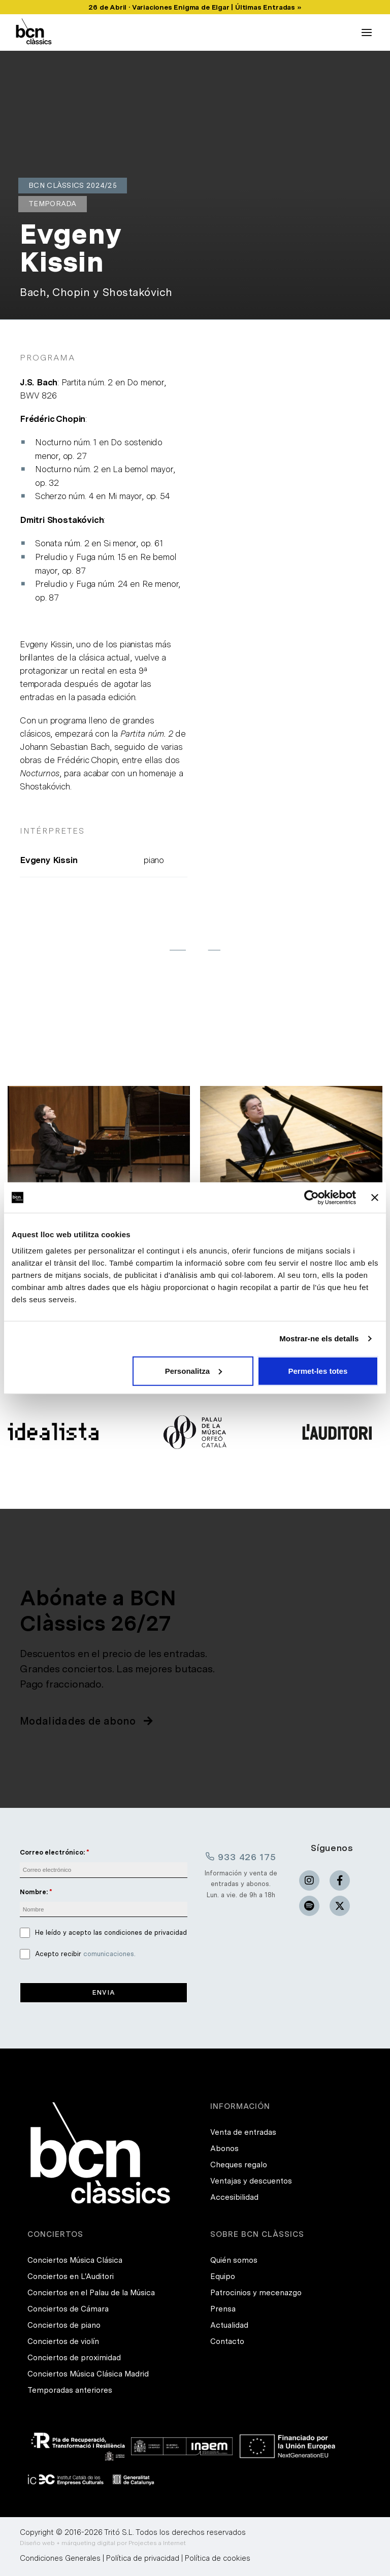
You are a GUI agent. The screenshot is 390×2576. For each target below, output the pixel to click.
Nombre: (34, 1892)
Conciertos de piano (64, 2325)
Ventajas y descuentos (251, 2181)
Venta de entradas (243, 2132)
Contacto (227, 2341)
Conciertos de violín (63, 2341)
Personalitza (193, 1370)
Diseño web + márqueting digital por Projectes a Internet (103, 2543)
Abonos (224, 2148)
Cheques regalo (238, 2164)
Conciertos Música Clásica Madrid (88, 2374)
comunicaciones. (109, 1954)
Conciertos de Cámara (68, 2309)
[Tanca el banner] (374, 1197)
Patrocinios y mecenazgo (256, 2292)
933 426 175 (240, 1856)
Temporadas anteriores (69, 2390)
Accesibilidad (234, 2197)
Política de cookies (217, 2558)
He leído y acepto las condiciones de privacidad (111, 1932)
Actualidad (229, 2325)
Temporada (52, 204)
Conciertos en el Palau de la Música (91, 2292)
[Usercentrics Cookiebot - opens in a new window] (311, 1197)
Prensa (223, 2309)
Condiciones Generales (60, 2558)
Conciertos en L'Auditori (70, 2276)
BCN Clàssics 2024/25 (72, 185)
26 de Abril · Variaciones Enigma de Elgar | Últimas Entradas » (194, 7)
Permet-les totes (318, 1370)
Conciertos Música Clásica (74, 2260)
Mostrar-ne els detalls (319, 1338)
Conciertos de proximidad (74, 2357)
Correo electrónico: (52, 1852)
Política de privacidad (142, 2558)
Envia (103, 1992)
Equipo (222, 2276)
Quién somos (233, 2260)
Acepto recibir (85, 1954)
